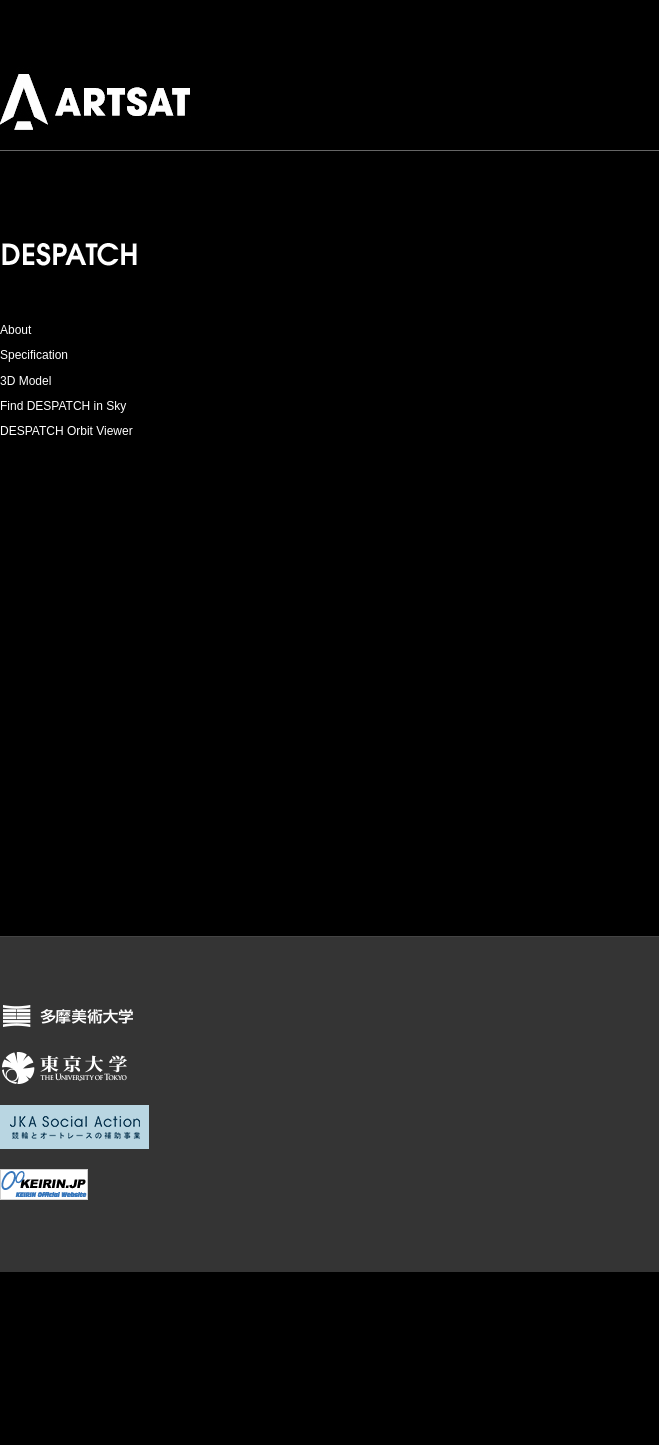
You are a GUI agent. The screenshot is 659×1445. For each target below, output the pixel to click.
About (15, 330)
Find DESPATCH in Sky (63, 406)
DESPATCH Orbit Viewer (66, 431)
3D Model (25, 381)
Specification (34, 355)
